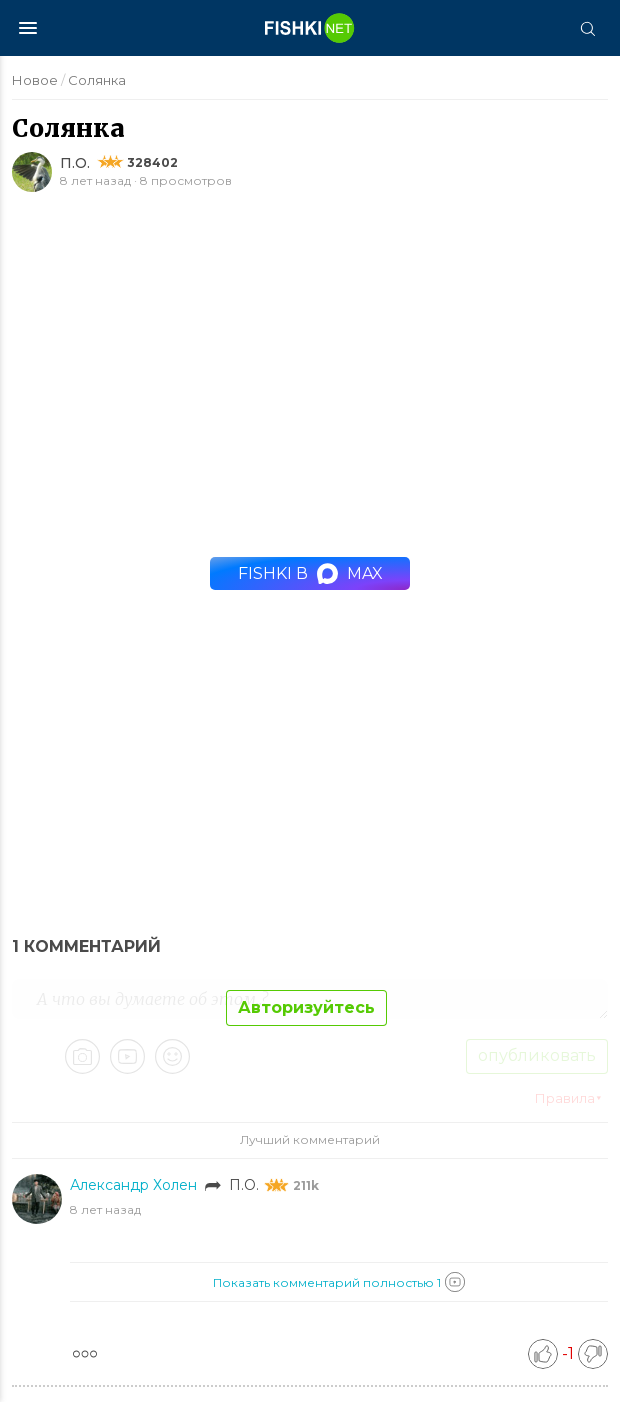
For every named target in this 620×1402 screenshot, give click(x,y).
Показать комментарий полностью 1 (339, 1282)
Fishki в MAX (310, 573)
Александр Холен (135, 1185)
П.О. (75, 163)
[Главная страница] (310, 28)
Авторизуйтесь (306, 1007)
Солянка (97, 80)
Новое (35, 80)
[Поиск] (587, 28)
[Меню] (28, 28)
